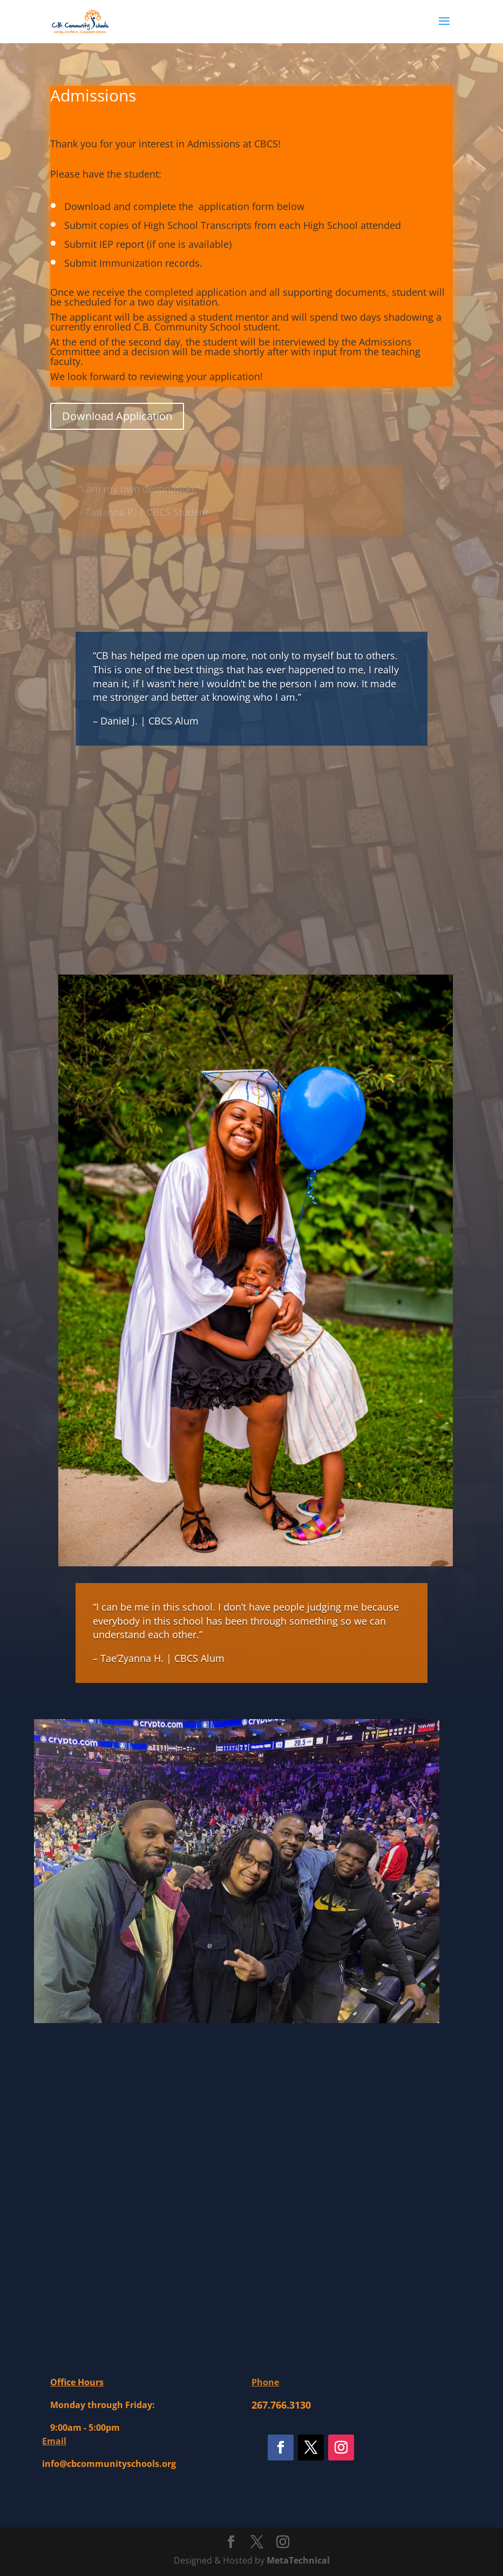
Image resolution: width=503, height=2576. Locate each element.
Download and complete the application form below (185, 206)
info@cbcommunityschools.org (109, 2464)
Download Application (117, 416)
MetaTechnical (298, 2560)
